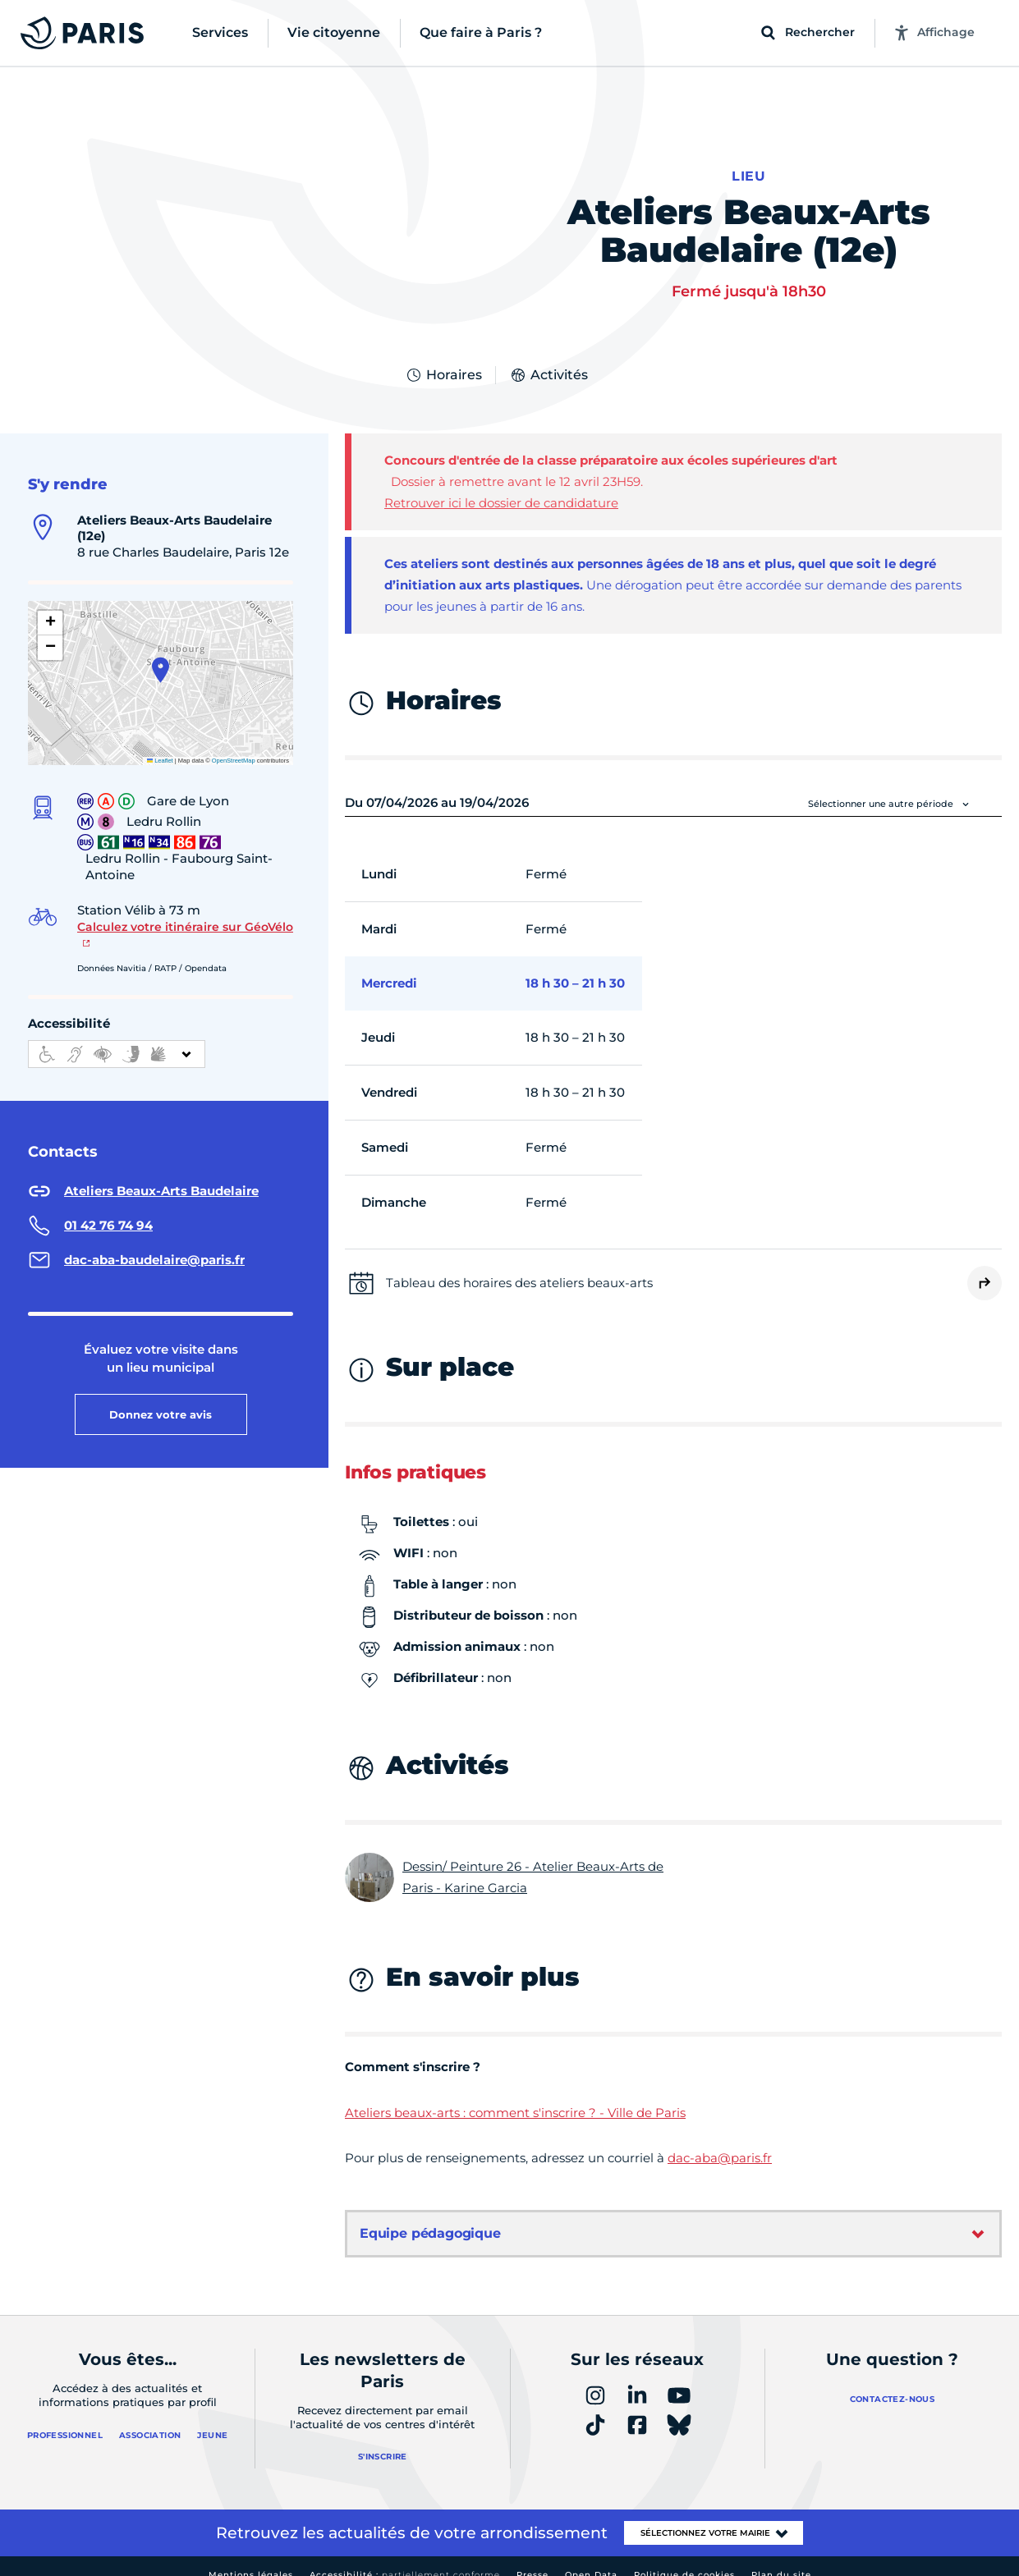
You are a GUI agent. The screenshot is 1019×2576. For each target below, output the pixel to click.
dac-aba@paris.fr (720, 2141)
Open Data (591, 2557)
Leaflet (160, 743)
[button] (160, 653)
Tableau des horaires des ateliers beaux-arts (519, 1265)
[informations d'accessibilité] (116, 1037)
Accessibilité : (405, 2557)
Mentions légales (251, 2557)
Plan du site (781, 2557)
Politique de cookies (684, 2557)
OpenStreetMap (233, 743)
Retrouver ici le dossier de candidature (501, 485)
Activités (548, 358)
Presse (532, 2557)
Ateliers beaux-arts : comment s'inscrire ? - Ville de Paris (515, 2095)
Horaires (443, 358)
